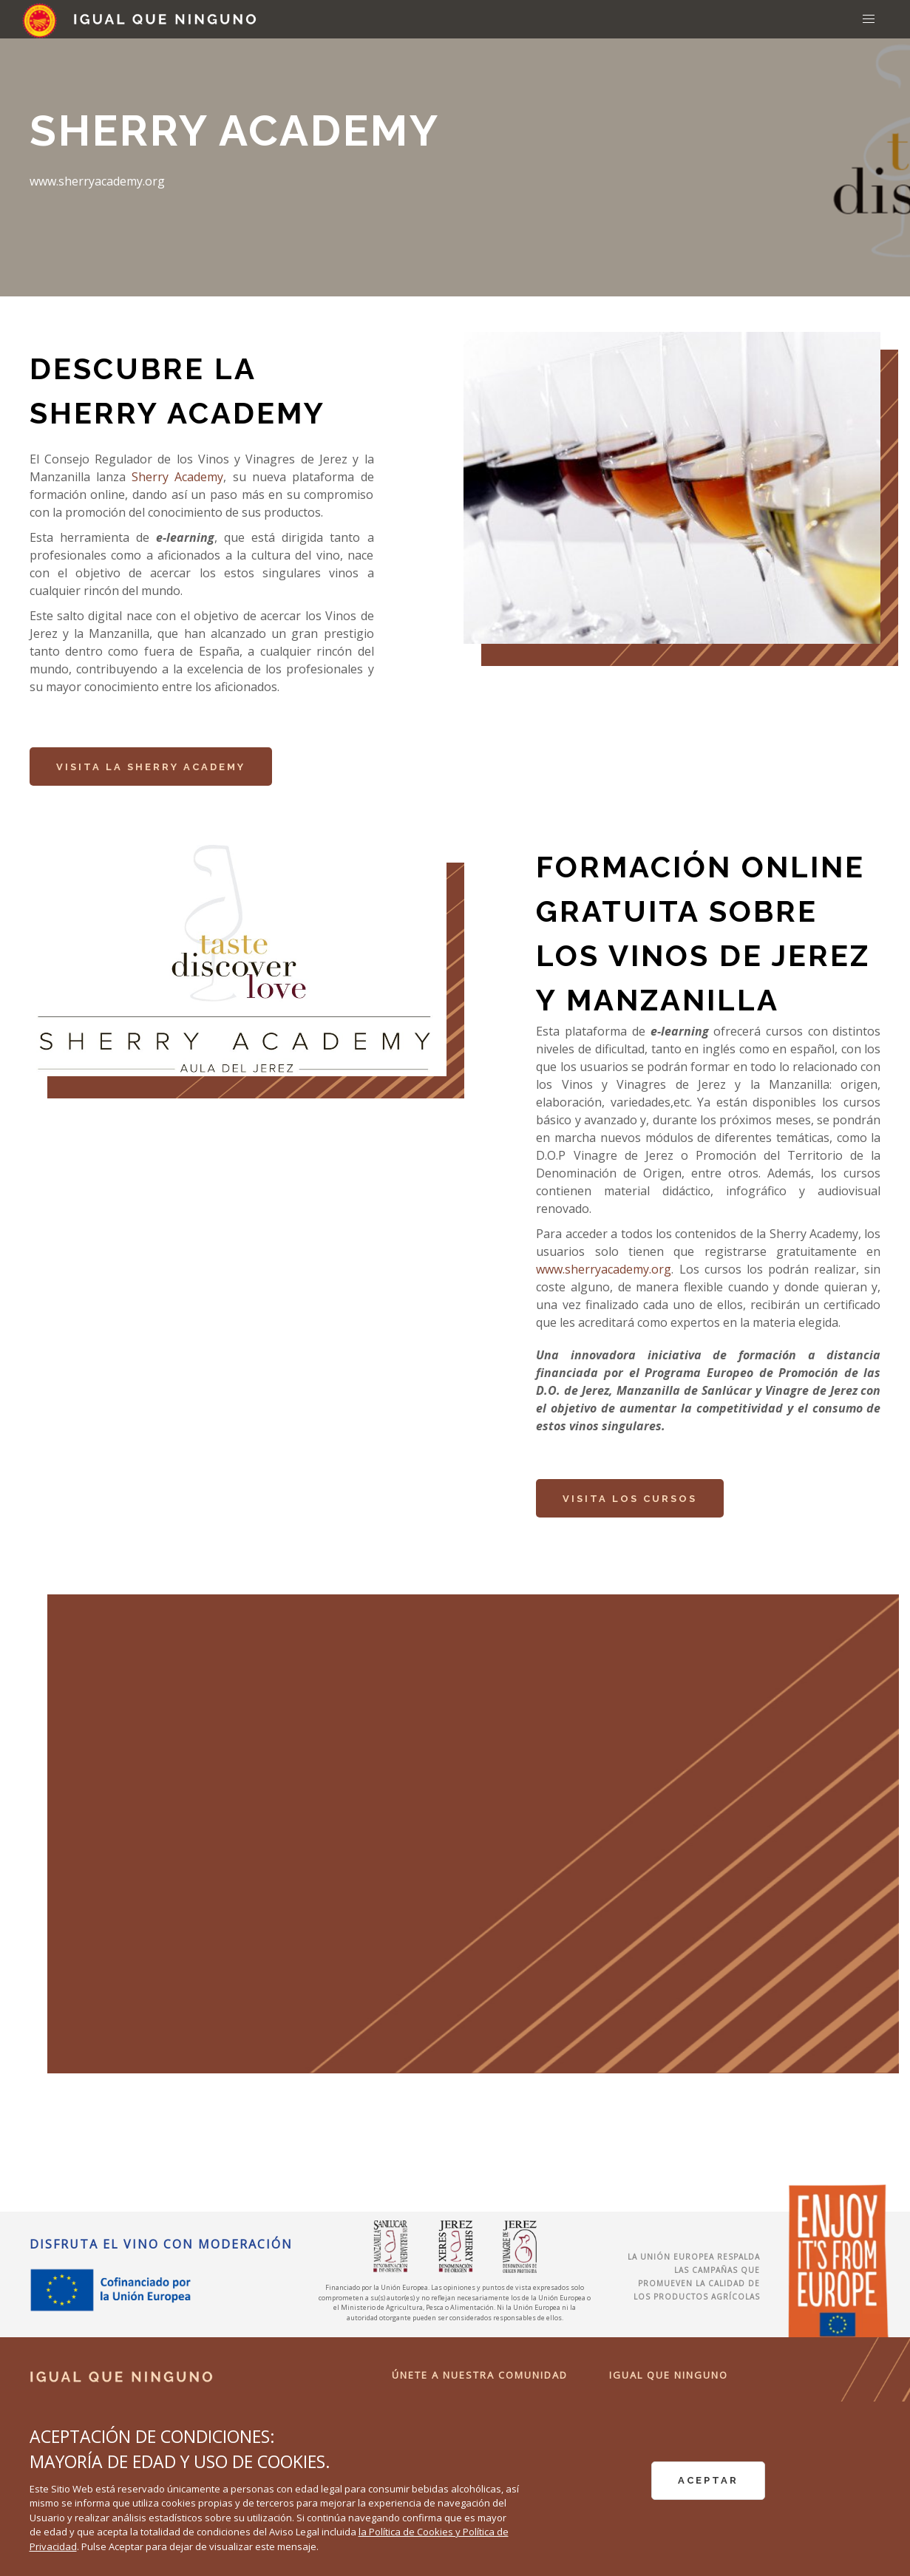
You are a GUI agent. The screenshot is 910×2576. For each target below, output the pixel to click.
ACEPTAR (708, 2480)
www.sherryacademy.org (603, 1269)
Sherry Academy (177, 477)
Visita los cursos (630, 1498)
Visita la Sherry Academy (150, 766)
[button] (868, 19)
